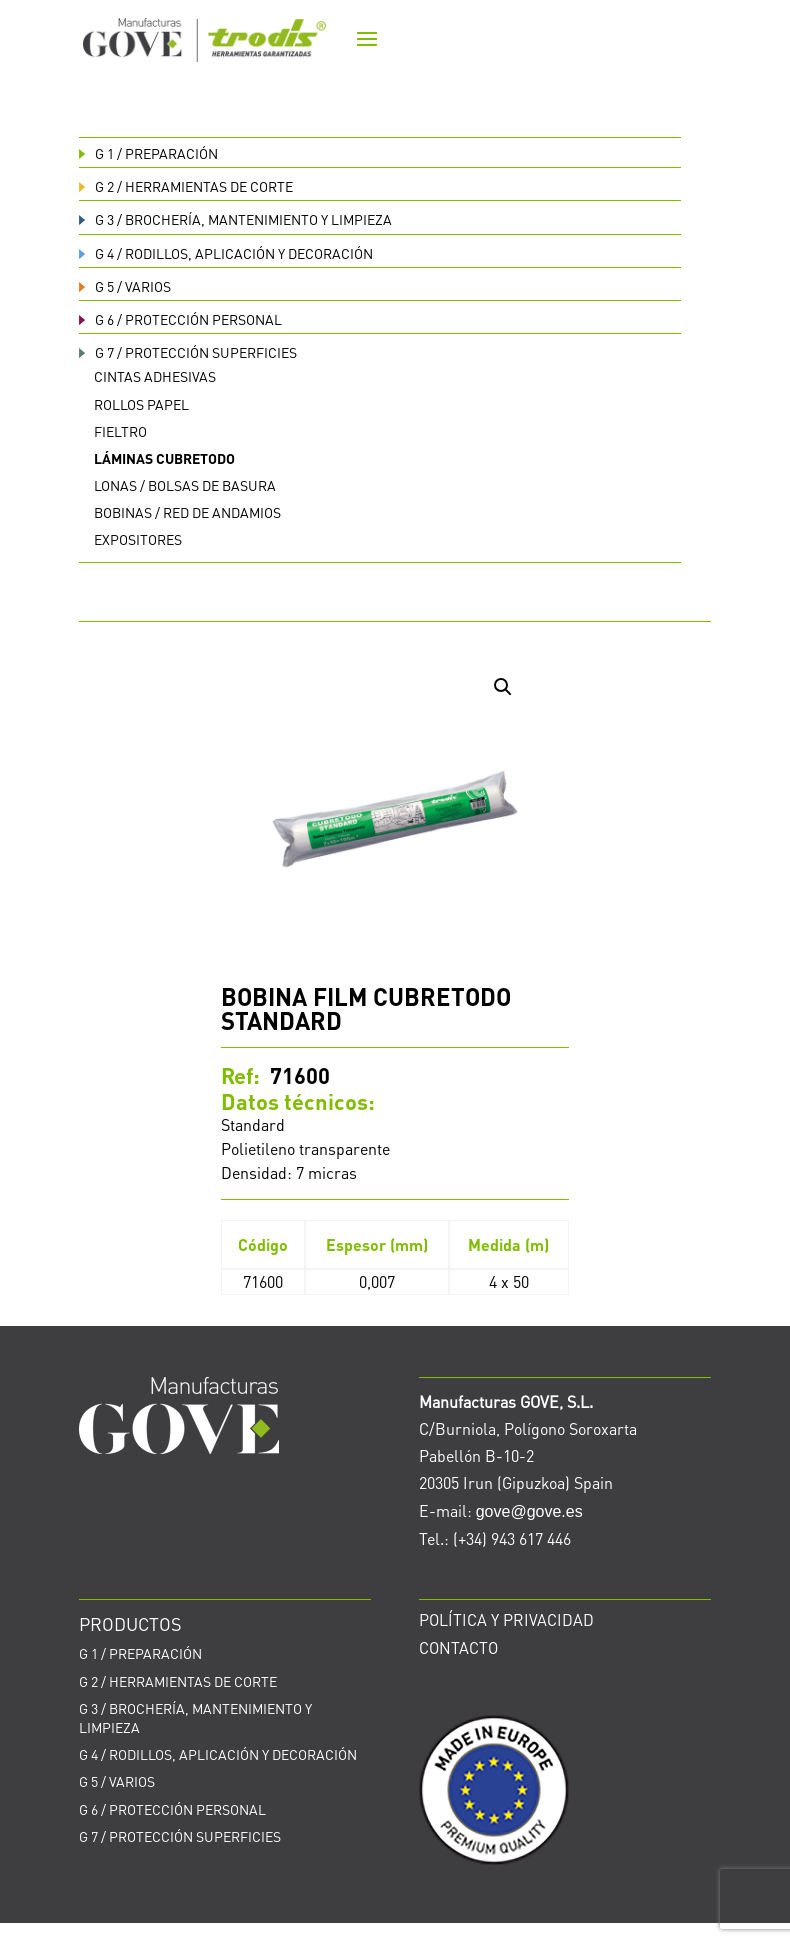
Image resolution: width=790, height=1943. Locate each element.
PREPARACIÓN (148, 153)
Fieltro (120, 431)
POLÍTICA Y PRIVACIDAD (506, 1619)
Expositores (138, 539)
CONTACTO (458, 1647)
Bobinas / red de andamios (187, 512)
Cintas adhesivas (155, 376)
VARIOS (125, 286)
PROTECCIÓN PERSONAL (180, 319)
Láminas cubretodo (164, 458)
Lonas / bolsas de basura (185, 485)
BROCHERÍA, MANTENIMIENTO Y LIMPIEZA (235, 219)
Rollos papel (141, 404)
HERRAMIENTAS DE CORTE (186, 186)
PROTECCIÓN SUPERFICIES (188, 352)
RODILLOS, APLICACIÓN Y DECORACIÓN (226, 253)
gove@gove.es (529, 1511)
